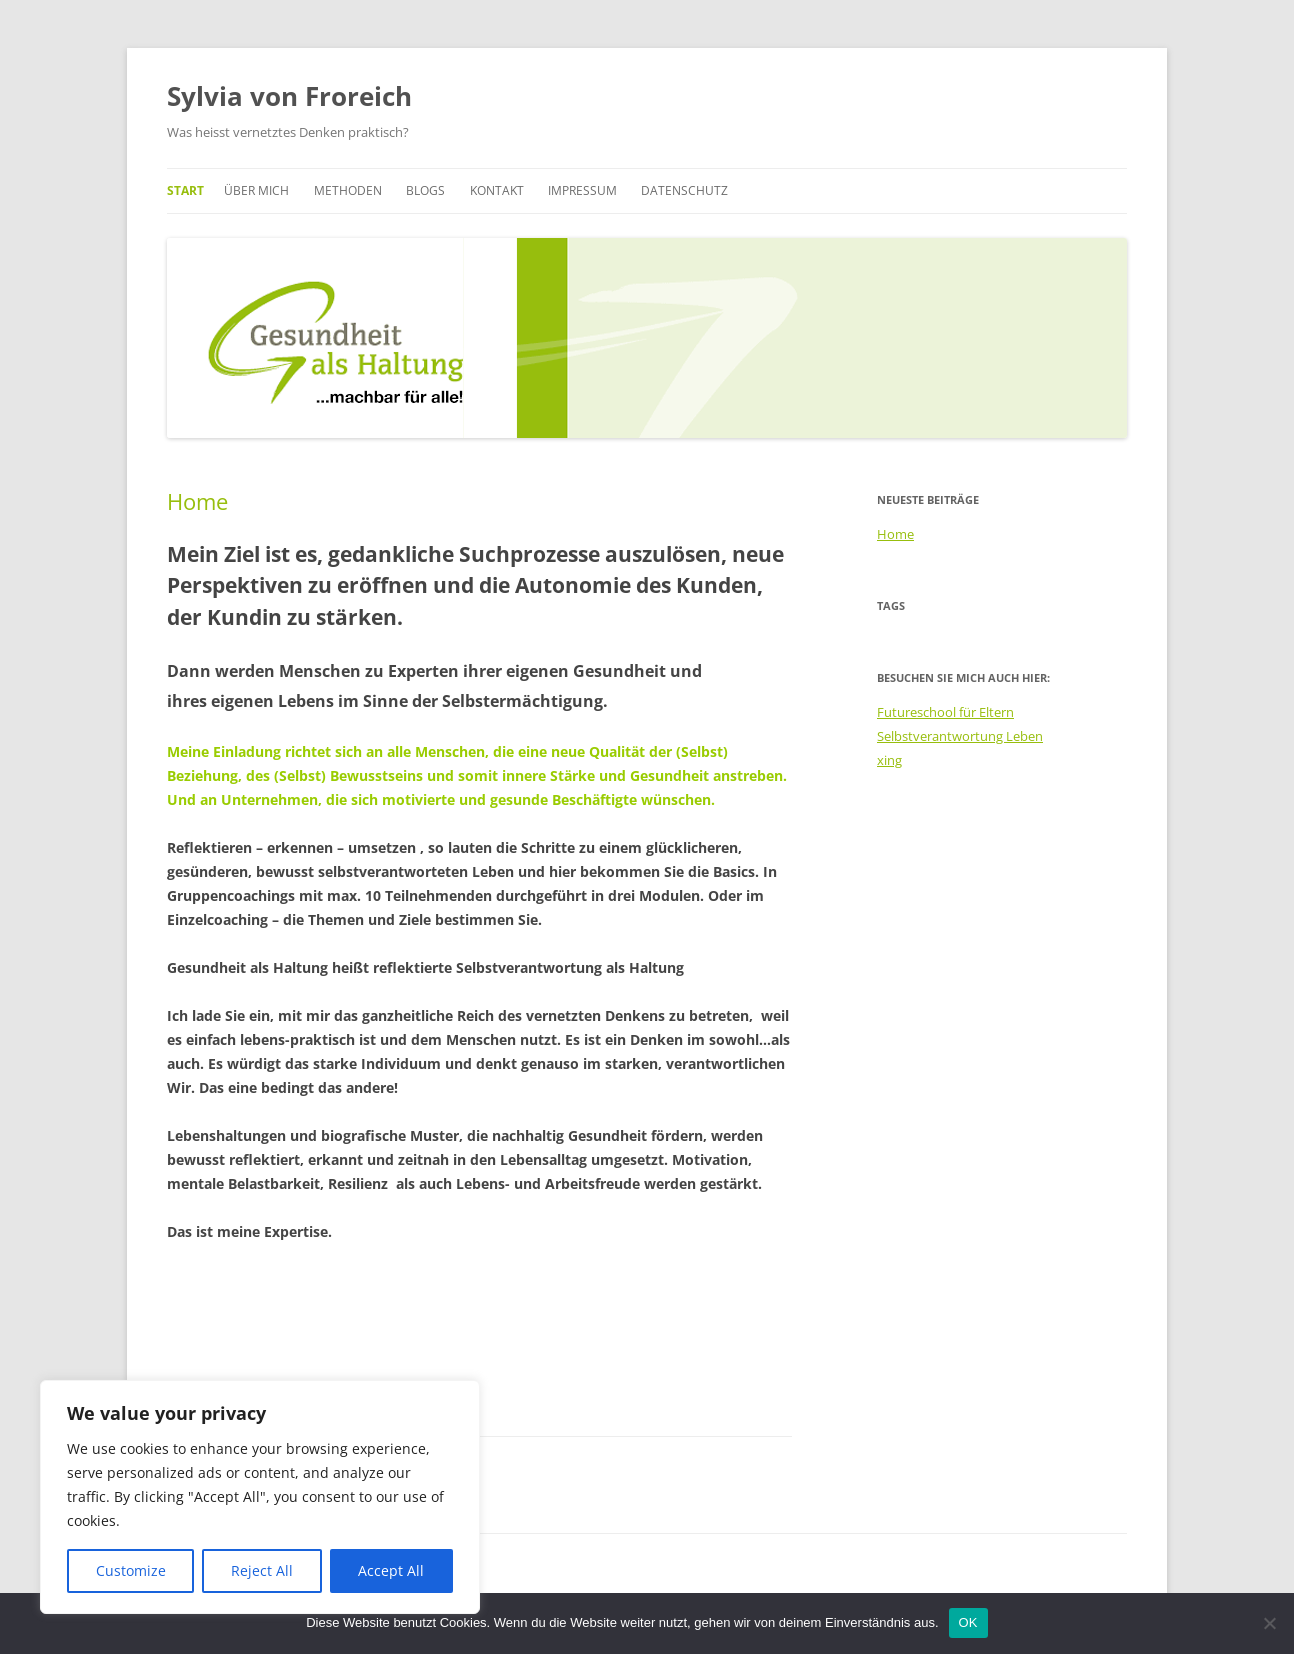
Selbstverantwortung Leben (960, 736)
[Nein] (1269, 1623)
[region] (260, 1497)
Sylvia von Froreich (289, 96)
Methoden (348, 190)
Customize (131, 1570)
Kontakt (497, 190)
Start (185, 190)
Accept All (391, 1570)
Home (197, 501)
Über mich (256, 190)
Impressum (582, 190)
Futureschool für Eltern (945, 712)
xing (889, 760)
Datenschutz (684, 190)
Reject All (262, 1570)
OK (968, 1622)
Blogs (425, 190)
